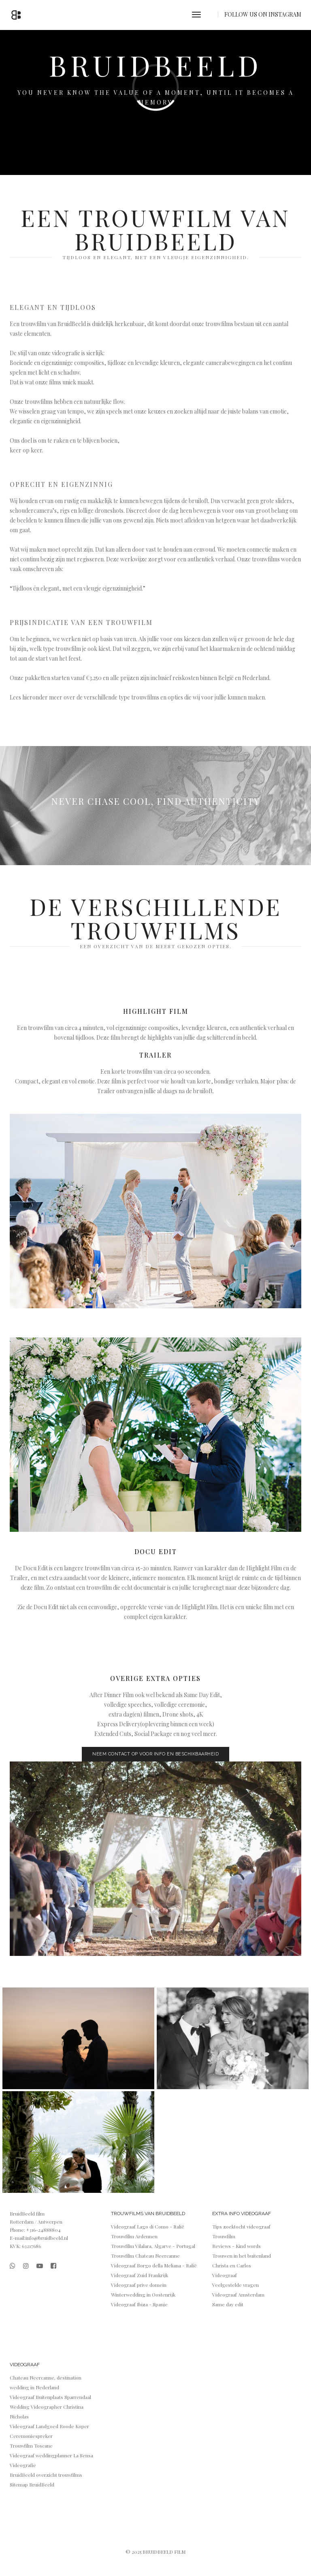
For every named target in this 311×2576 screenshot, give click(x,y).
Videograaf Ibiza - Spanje (139, 2304)
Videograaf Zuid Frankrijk (139, 2275)
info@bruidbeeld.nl (47, 2238)
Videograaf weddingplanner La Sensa (51, 2455)
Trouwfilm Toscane (31, 2445)
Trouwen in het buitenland (241, 2255)
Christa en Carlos (231, 2265)
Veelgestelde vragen (235, 2285)
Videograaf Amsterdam (238, 2294)
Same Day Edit (202, 1695)
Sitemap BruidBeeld (32, 2484)
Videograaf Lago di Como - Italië (147, 2226)
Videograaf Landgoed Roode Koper (49, 2426)
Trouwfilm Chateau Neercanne (145, 2255)
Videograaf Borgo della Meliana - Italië (154, 2265)
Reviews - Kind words (236, 2246)
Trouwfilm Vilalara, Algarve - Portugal (153, 2246)
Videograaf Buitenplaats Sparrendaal (50, 2397)
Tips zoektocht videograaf (241, 2226)
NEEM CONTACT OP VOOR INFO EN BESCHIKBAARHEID (155, 1754)
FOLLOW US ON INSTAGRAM (262, 14)
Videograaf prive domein (138, 2285)
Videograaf (224, 2275)
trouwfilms (219, 324)
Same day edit (227, 2304)
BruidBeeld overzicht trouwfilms (46, 2475)
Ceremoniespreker (31, 2436)
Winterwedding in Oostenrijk (143, 2294)
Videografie (23, 2465)
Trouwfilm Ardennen (134, 2236)
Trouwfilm (223, 2236)
